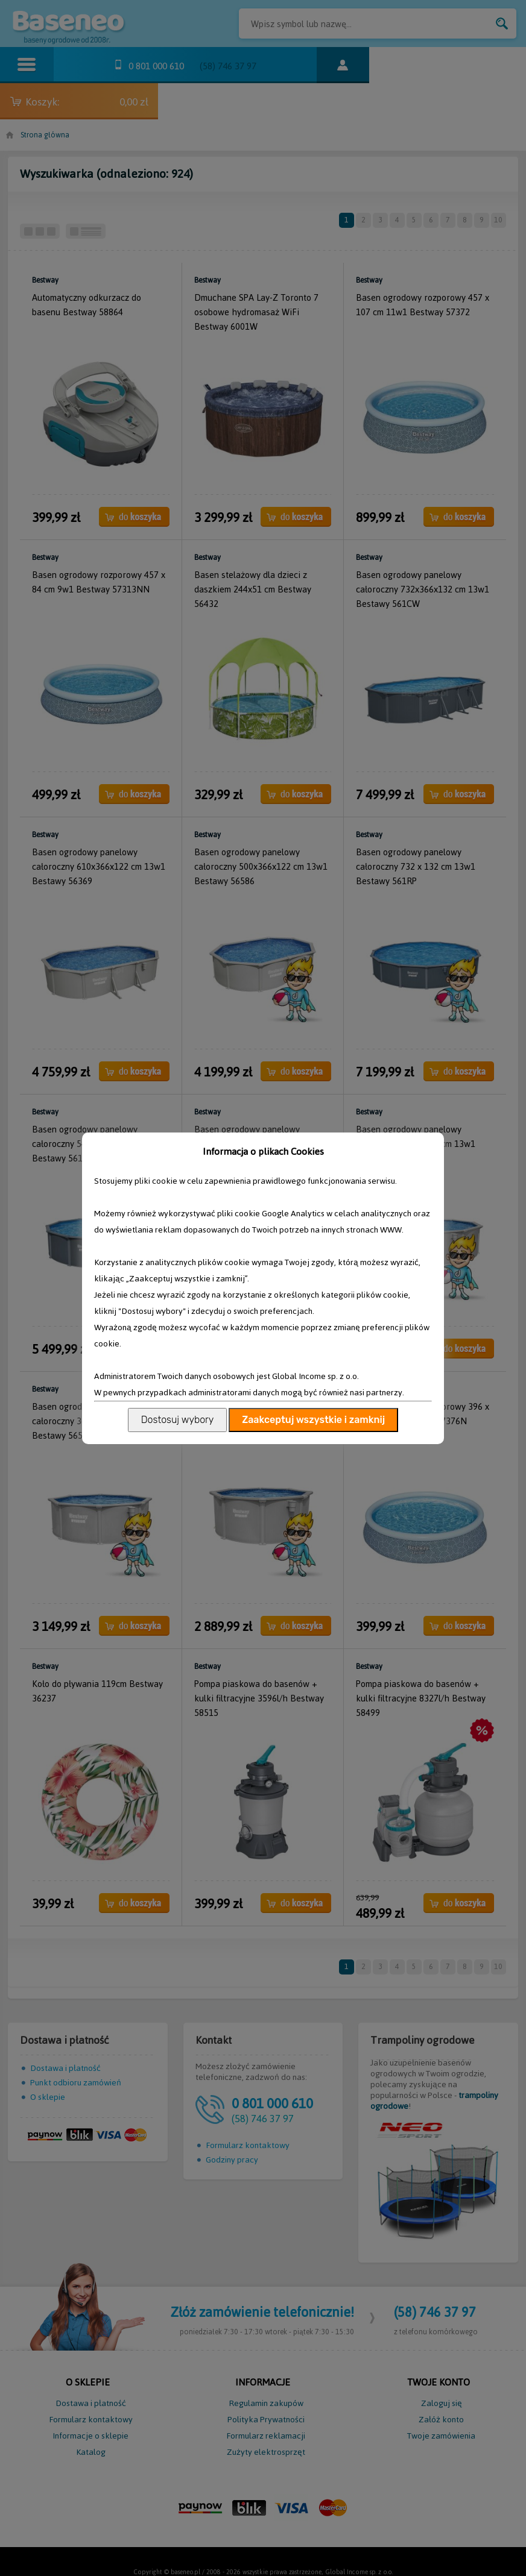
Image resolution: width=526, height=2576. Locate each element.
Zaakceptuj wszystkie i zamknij (313, 1419)
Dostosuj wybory (177, 1419)
